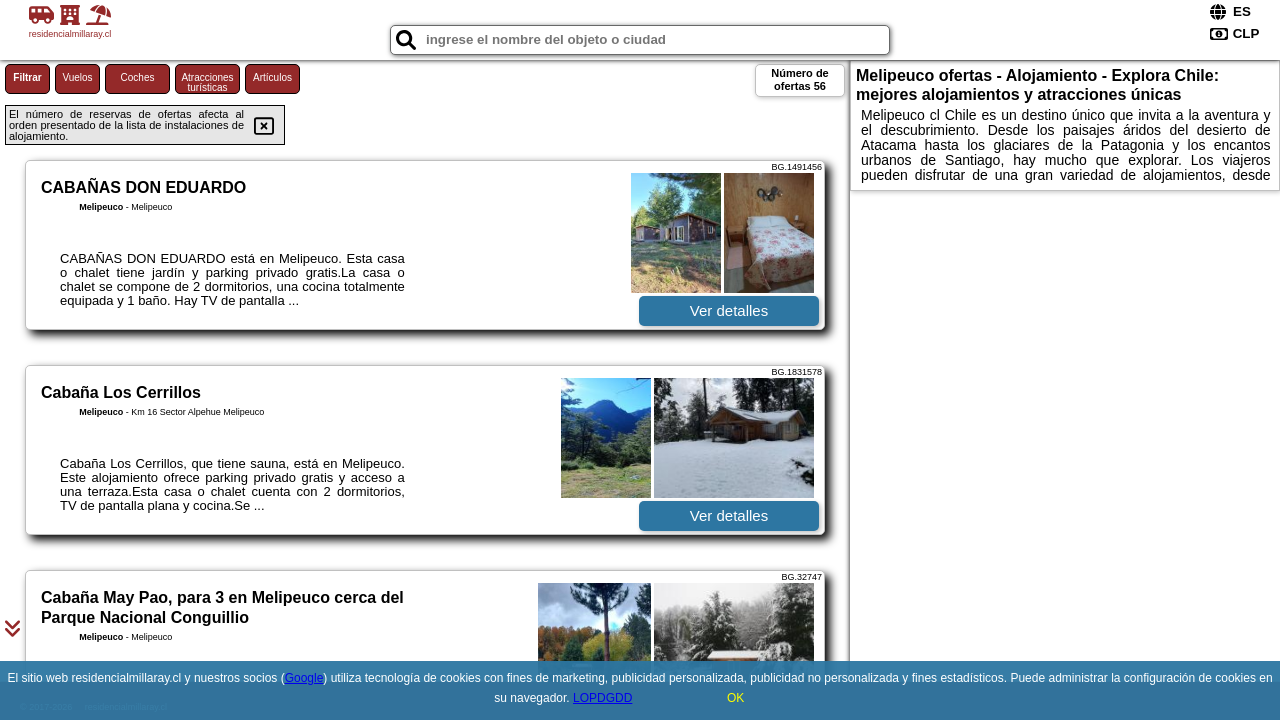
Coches (138, 77)
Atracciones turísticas (207, 82)
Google (304, 678)
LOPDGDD (602, 698)
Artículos (272, 77)
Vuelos (77, 77)
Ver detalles (729, 310)
